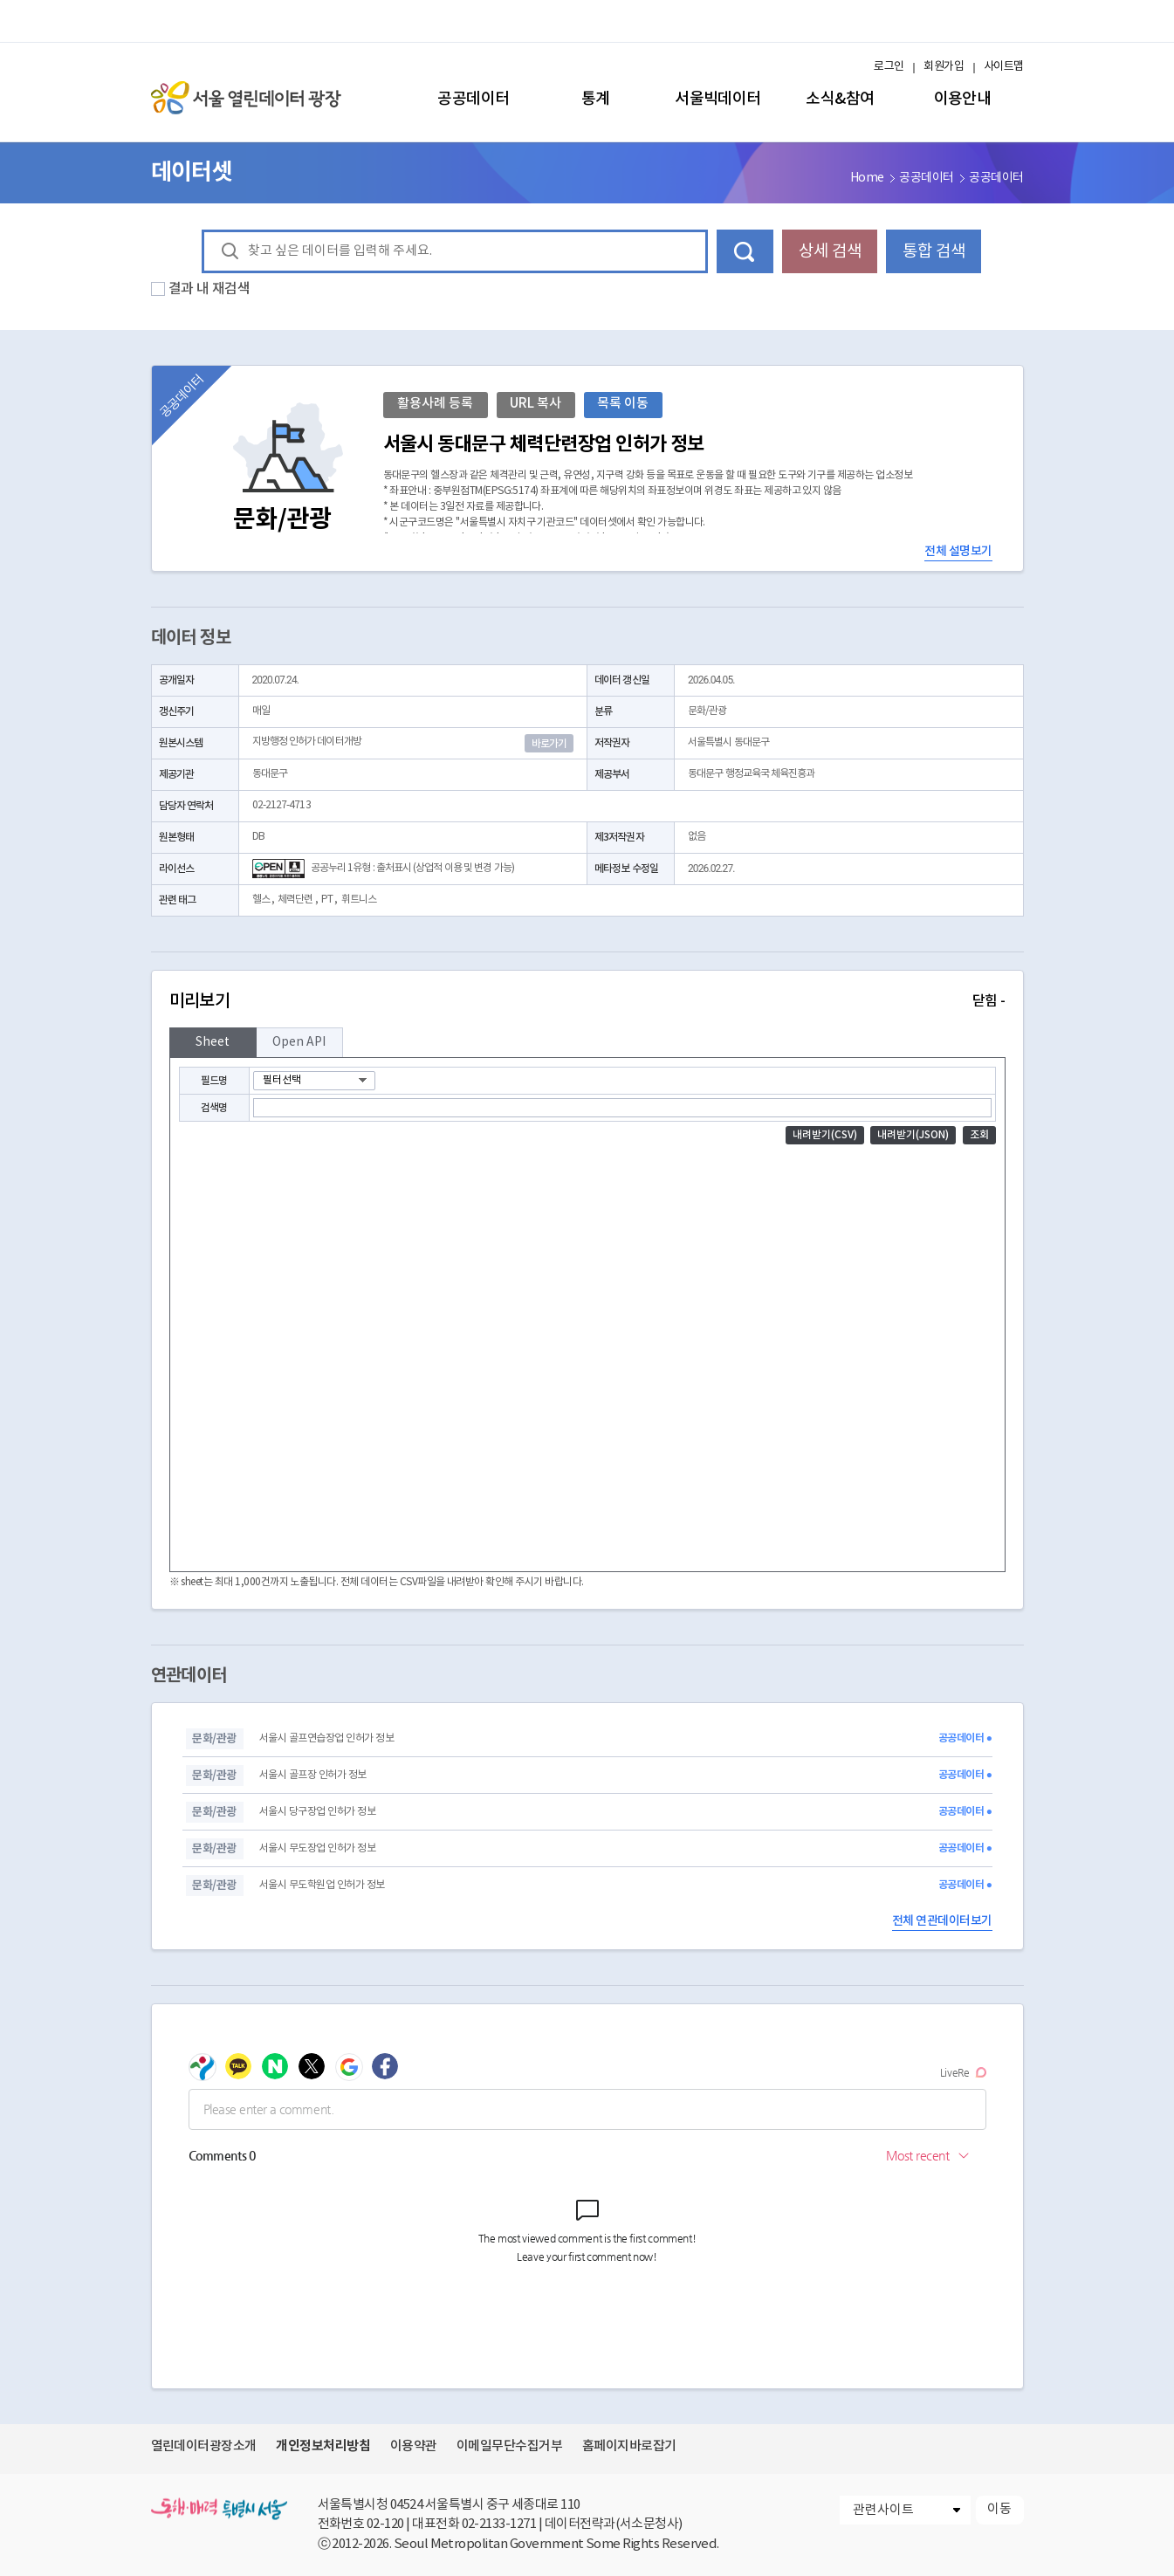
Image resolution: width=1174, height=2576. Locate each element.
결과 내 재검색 (209, 289)
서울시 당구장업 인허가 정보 (317, 1811)
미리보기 (587, 1001)
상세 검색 (830, 251)
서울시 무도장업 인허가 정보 (317, 1848)
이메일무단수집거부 (509, 2446)
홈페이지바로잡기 (629, 2446)
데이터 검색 (745, 251)
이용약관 (413, 2446)
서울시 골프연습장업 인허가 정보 (326, 1738)
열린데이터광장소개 (204, 2446)
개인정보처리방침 (323, 2446)
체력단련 (295, 899)
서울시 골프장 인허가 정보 (313, 1775)
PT (327, 899)
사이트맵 (1004, 66)
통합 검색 (934, 251)
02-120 (385, 2524)
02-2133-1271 (499, 2524)
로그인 (888, 66)
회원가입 (943, 66)
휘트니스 (358, 899)
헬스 (261, 899)
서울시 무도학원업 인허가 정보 (322, 1885)
